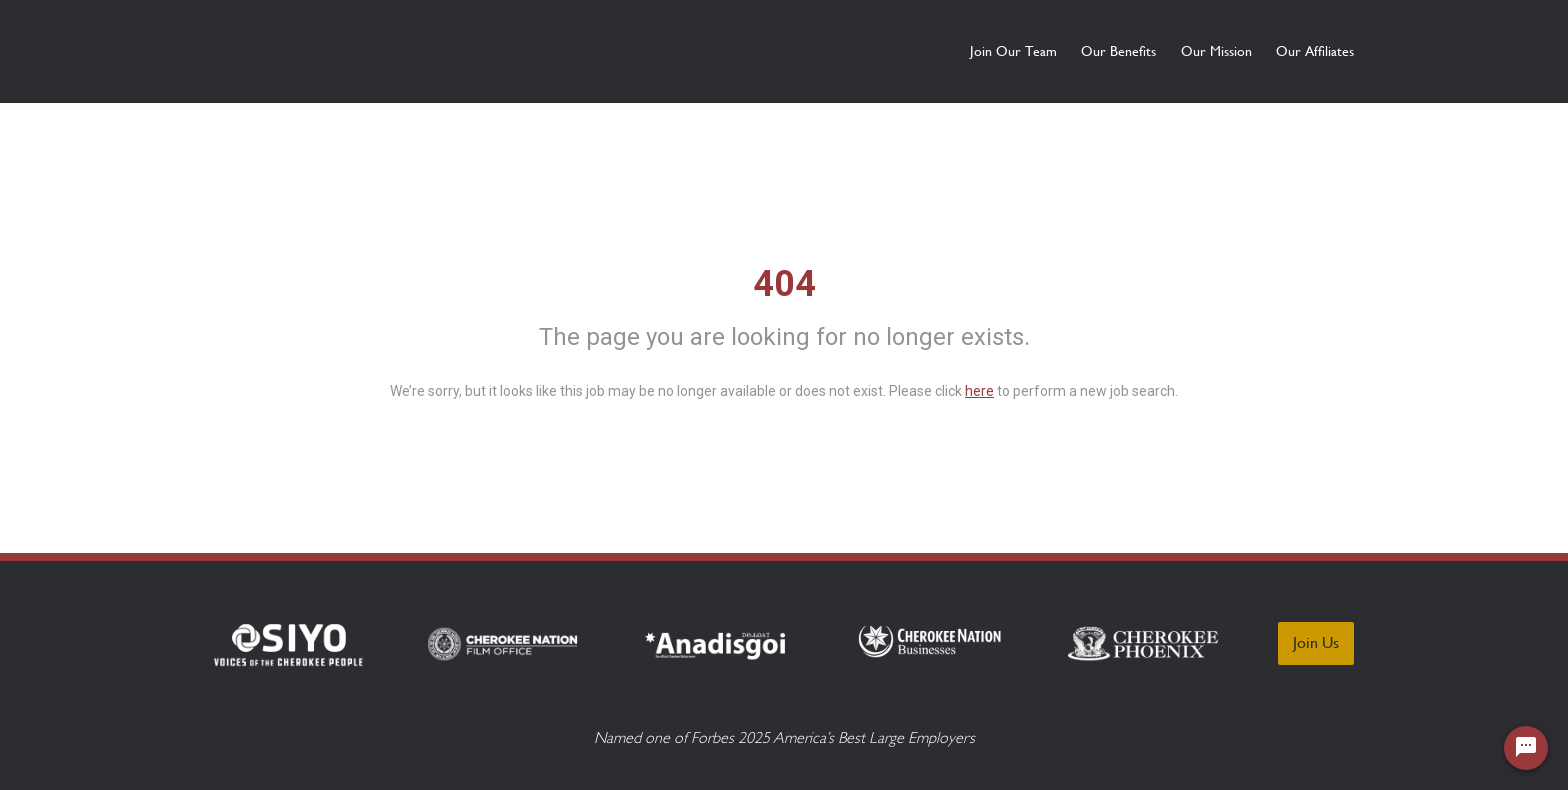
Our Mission (1180, 51)
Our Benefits (1047, 51)
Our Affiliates (1315, 51)
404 (784, 284)
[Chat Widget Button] (1526, 748)
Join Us (1316, 642)
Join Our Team (906, 51)
